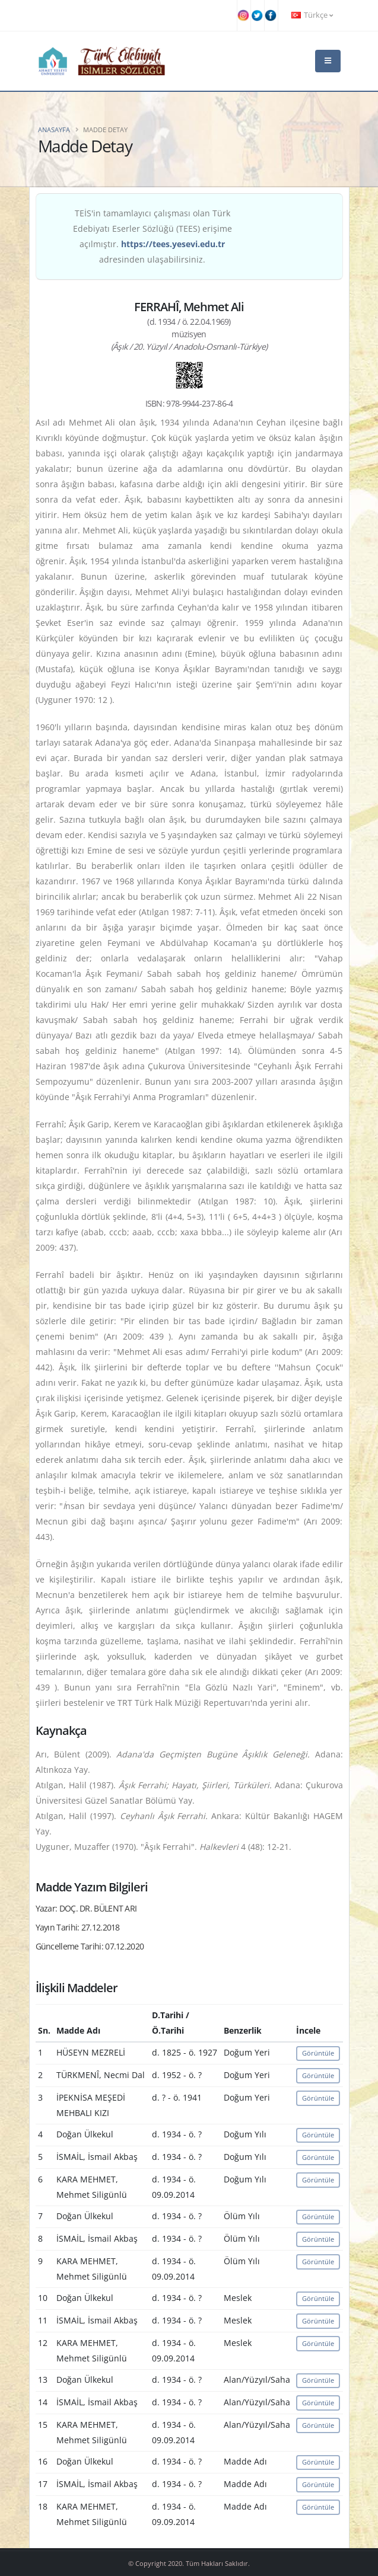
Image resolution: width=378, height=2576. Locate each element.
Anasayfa (54, 129)
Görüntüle (318, 2052)
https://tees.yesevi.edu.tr (173, 244)
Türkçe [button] (312, 15)
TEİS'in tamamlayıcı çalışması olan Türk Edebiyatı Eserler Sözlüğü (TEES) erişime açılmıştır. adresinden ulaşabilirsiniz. (152, 236)
